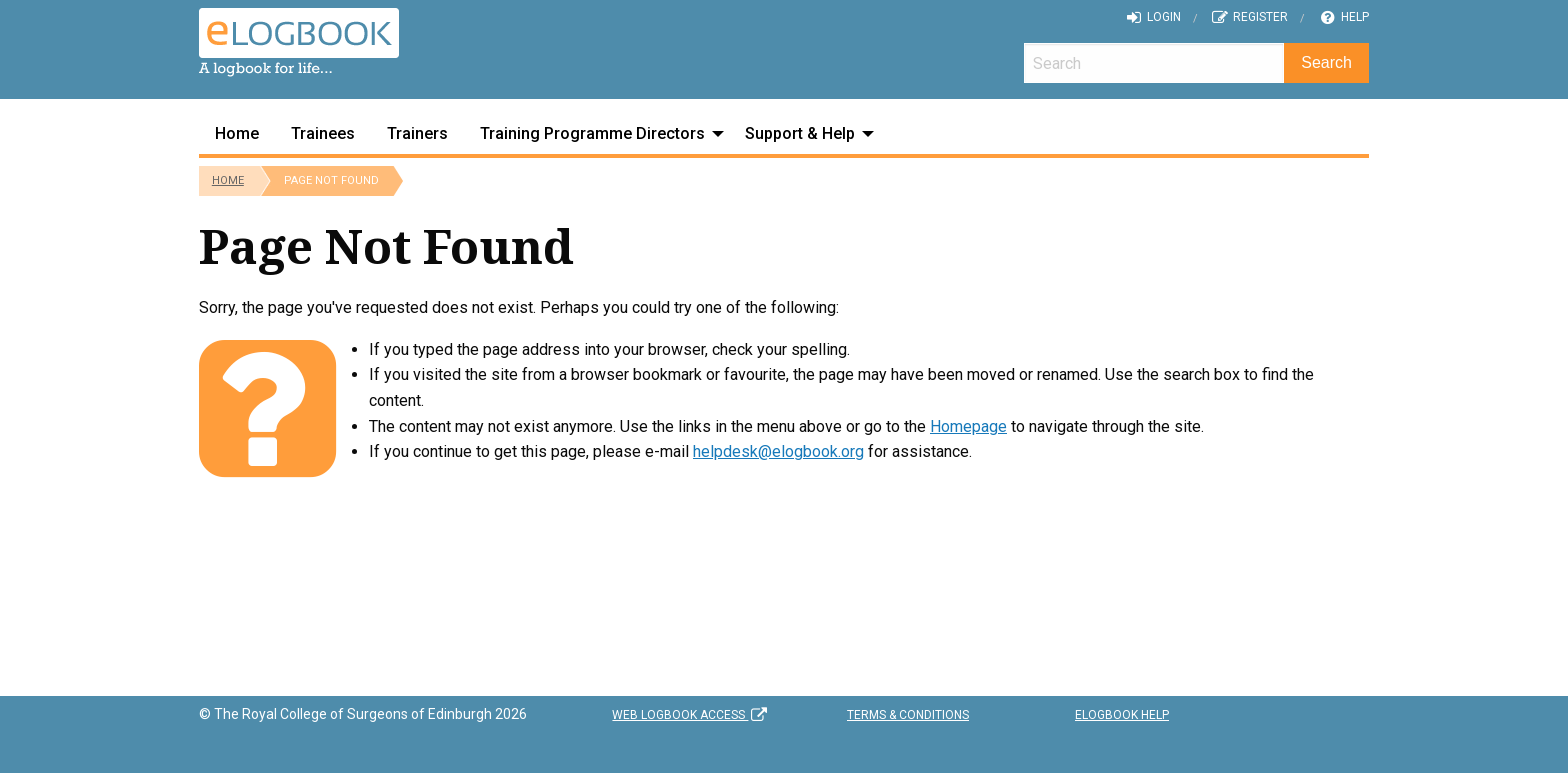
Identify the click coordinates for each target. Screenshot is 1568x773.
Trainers (417, 133)
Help (1343, 17)
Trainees (323, 133)
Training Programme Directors (592, 133)
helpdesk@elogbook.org (778, 451)
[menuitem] (237, 134)
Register (1249, 17)
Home (237, 133)
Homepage (968, 426)
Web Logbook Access (690, 715)
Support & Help (800, 133)
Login (1152, 17)
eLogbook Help (1122, 715)
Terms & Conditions (908, 715)
